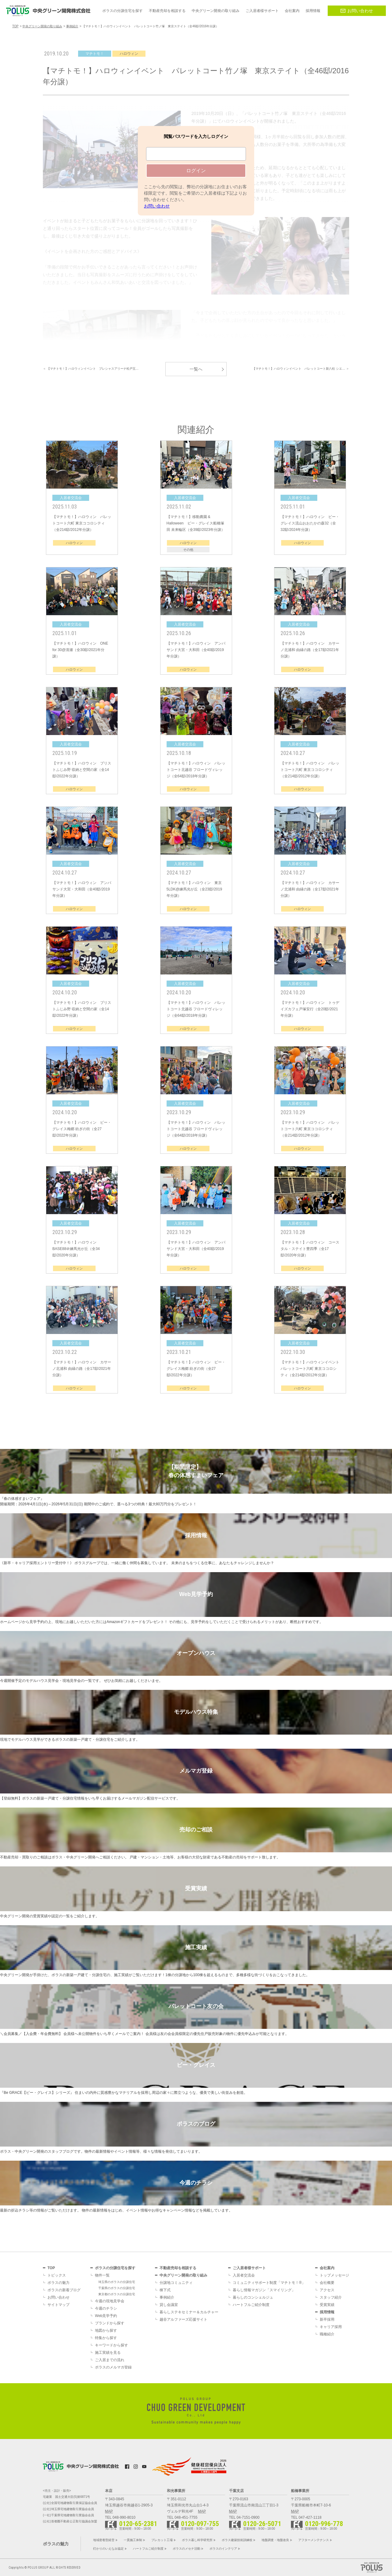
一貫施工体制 (133, 2540)
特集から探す (106, 2338)
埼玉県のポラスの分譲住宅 (116, 2282)
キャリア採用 (331, 2327)
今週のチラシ (106, 2308)
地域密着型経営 (104, 2540)
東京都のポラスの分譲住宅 (116, 2294)
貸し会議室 (169, 2305)
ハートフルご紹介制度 (251, 2305)
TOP (51, 2268)
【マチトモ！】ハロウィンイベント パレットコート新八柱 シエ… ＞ (300, 368)
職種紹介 (327, 2334)
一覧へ (196, 369)
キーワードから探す (111, 2345)
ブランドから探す (109, 2323)
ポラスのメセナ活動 (186, 2548)
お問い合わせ (357, 10)
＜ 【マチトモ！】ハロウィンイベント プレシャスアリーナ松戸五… (91, 368)
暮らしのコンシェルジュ (253, 2297)
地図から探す (106, 2330)
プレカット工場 (162, 2540)
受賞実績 (327, 2305)
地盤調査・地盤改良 (275, 2540)
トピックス (56, 2275)
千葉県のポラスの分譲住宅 (116, 2288)
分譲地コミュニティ (176, 2283)
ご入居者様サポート (249, 2268)
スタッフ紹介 (331, 2297)
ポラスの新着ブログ (64, 2290)
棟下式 (165, 2290)
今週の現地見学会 (109, 2301)
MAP (109, 2511)
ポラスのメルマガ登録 (113, 2367)
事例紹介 (167, 2297)
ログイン (196, 170)
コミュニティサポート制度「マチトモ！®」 (269, 2283)
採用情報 (327, 2312)
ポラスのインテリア (223, 2548)
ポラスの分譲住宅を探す (115, 2268)
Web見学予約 (106, 2316)
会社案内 (327, 2268)
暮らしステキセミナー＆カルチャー (189, 2312)
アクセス (327, 2290)
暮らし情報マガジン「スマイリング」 (264, 2290)
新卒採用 (327, 2319)
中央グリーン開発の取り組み (183, 2275)
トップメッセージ (334, 2275)
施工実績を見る (108, 2352)
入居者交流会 (244, 2275)
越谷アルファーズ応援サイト (183, 2319)
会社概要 (327, 2283)
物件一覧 (102, 2275)
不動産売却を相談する (178, 2268)
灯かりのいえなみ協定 (108, 2548)
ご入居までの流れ (109, 2360)
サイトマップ (58, 2305)
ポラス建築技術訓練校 (237, 2540)
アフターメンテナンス (313, 2540)
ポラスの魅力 (58, 2283)
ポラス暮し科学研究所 (197, 2540)
